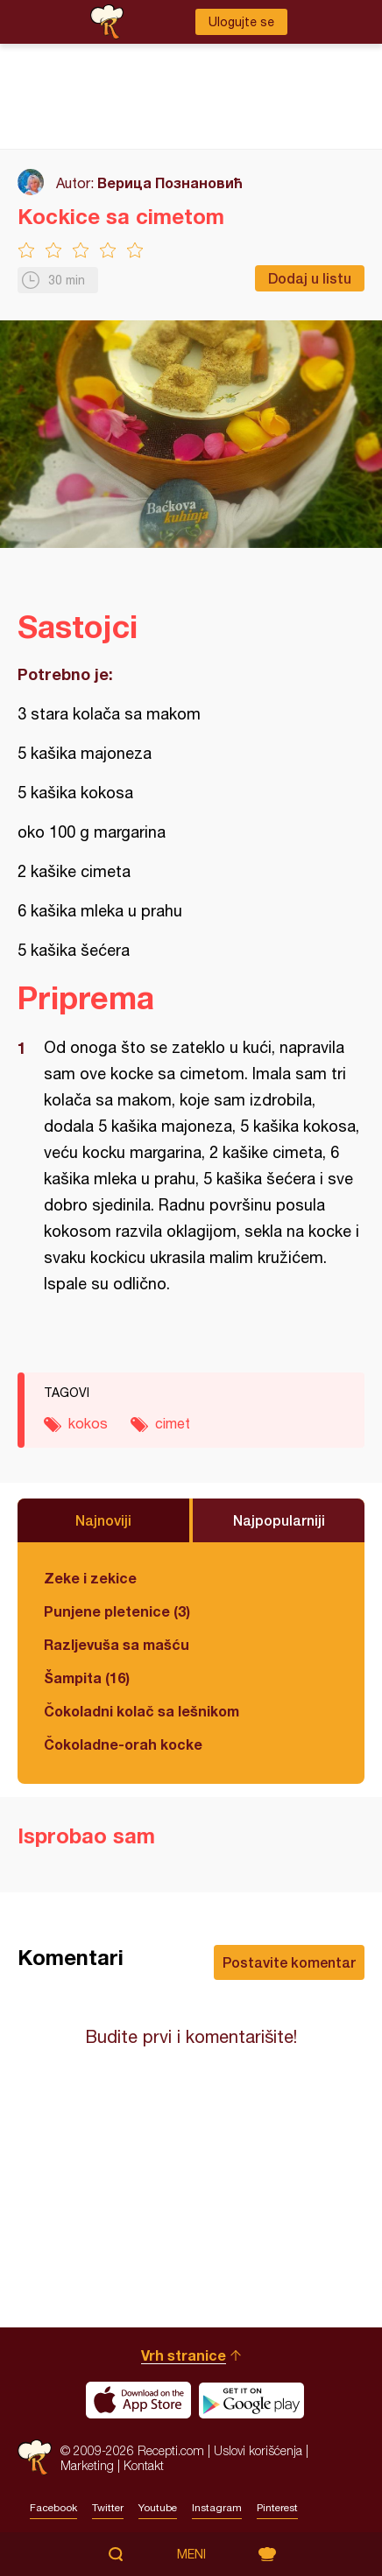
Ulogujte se (241, 22)
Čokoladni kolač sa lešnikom (141, 1710)
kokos (88, 1423)
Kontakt (144, 2465)
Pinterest (277, 2508)
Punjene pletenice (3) (117, 1611)
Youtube (157, 2508)
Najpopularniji (279, 1520)
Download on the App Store (138, 2400)
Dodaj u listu (309, 278)
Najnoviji (103, 1520)
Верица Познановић (170, 182)
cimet (172, 1423)
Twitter (108, 2508)
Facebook (53, 2508)
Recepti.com (35, 2457)
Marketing (87, 2465)
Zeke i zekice (90, 1577)
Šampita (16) (87, 1677)
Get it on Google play (251, 2400)
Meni (191, 2554)
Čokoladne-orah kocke (123, 1744)
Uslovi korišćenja (258, 2450)
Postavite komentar (289, 1962)
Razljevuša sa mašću (116, 1644)
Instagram (217, 2508)
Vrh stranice (183, 2355)
